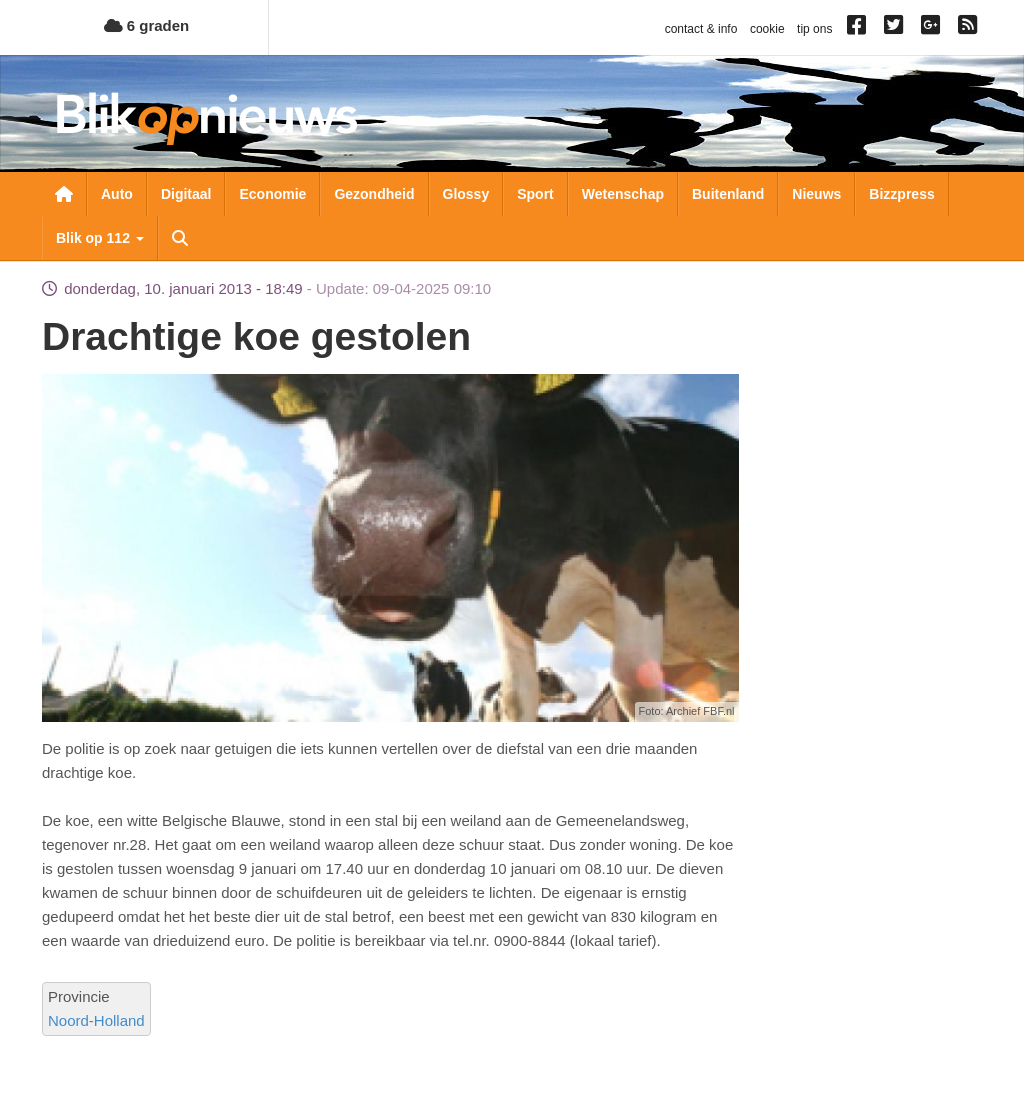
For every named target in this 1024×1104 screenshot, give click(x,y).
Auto (117, 194)
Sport (535, 194)
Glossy (466, 194)
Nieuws (816, 194)
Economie (272, 194)
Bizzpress (901, 194)
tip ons (814, 29)
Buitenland (728, 194)
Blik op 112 (100, 238)
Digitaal (186, 194)
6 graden (147, 25)
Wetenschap (623, 194)
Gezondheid (374, 194)
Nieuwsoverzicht (64, 194)
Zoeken (180, 238)
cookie (767, 29)
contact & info (701, 29)
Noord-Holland (96, 1020)
